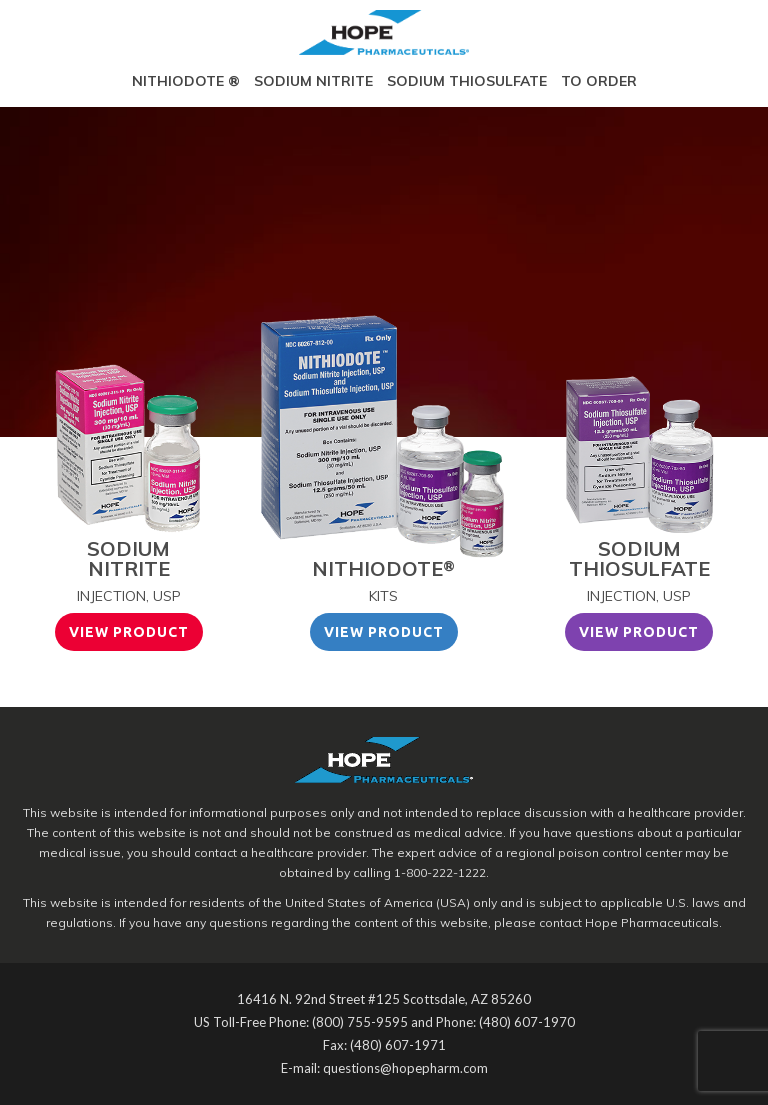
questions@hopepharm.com (405, 1068)
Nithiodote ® (186, 81)
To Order (599, 81)
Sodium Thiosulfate (467, 81)
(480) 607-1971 (398, 1045)
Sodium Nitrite (313, 81)
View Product (129, 632)
